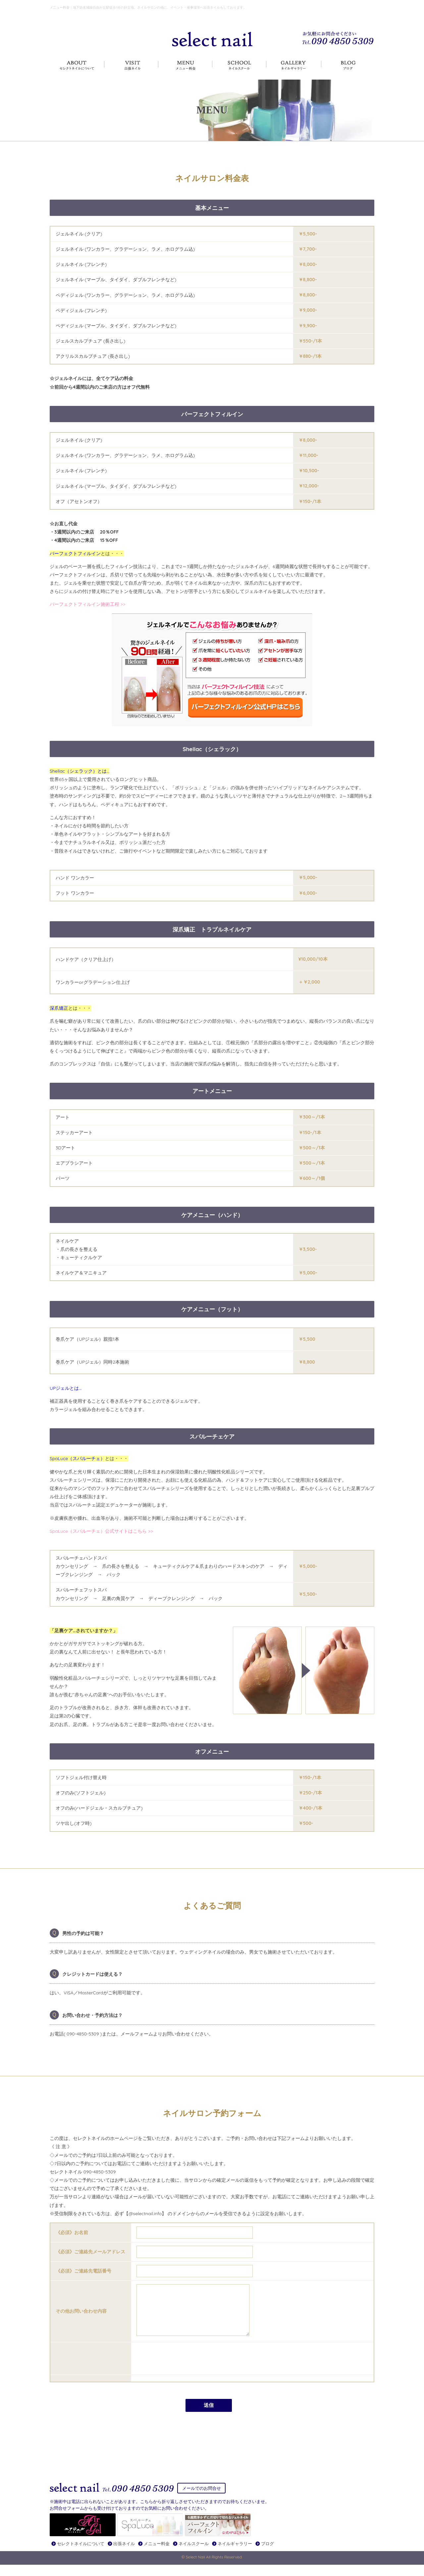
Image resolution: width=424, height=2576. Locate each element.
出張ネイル (124, 2555)
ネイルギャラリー (235, 2555)
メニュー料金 (157, 2555)
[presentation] (186, 2368)
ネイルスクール (194, 2555)
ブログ (267, 2555)
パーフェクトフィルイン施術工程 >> (88, 604)
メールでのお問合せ (201, 2498)
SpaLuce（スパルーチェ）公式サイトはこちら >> (101, 1531)
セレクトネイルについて (80, 2555)
